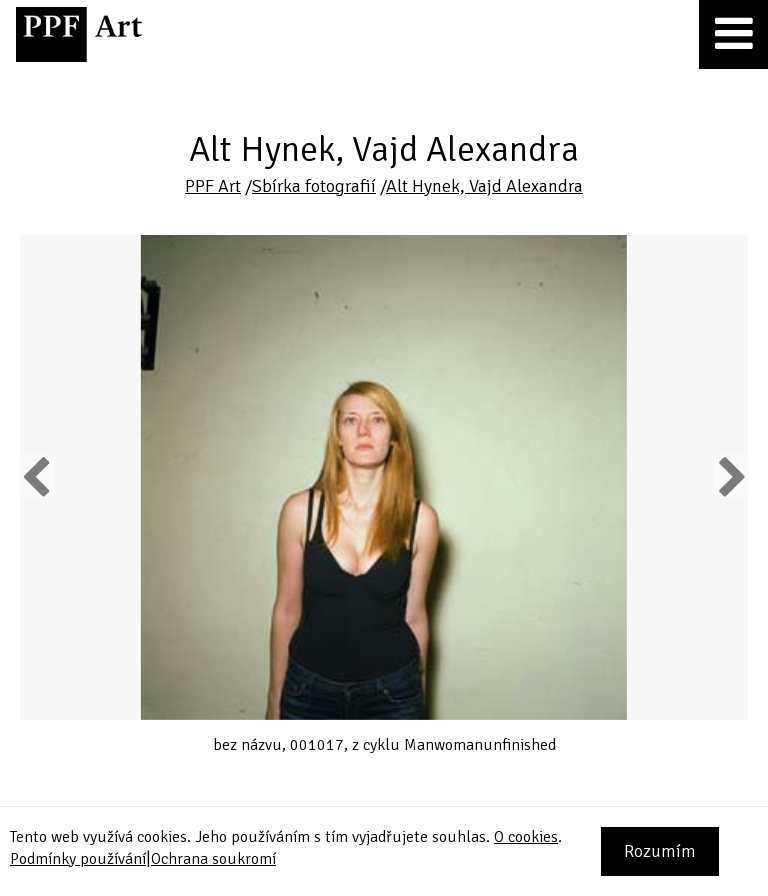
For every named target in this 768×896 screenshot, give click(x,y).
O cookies (526, 837)
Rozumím (660, 851)
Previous (37, 476)
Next (730, 476)
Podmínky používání (78, 859)
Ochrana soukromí (213, 859)
